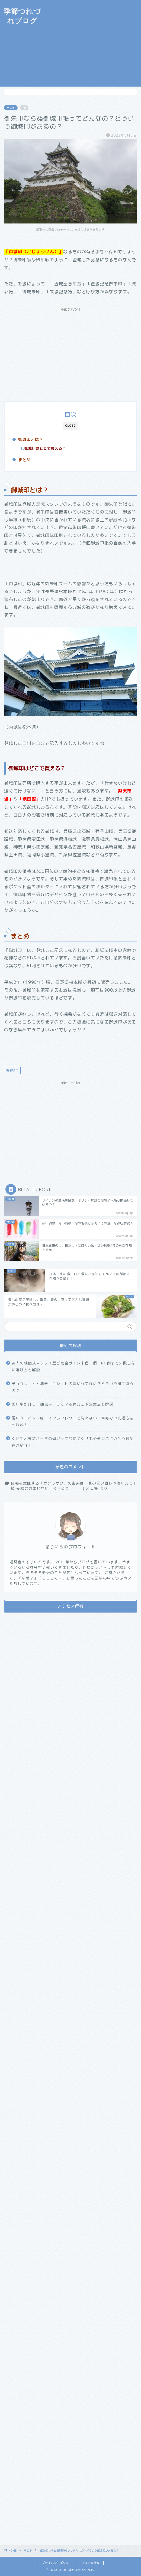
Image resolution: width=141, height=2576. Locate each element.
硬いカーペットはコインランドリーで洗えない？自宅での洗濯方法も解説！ (73, 1421)
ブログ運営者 (90, 2563)
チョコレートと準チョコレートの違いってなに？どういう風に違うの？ (73, 1387)
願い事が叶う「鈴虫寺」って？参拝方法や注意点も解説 (62, 1404)
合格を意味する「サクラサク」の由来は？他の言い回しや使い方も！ (74, 1483)
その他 (11, 108)
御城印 (13, 1070)
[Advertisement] (92, 43)
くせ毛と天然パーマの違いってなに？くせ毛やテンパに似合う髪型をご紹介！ (73, 1442)
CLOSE (70, 425)
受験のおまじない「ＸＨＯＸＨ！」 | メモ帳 (57, 1488)
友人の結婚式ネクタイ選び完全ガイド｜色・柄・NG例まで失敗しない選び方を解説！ (73, 1366)
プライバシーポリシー (57, 2563)
